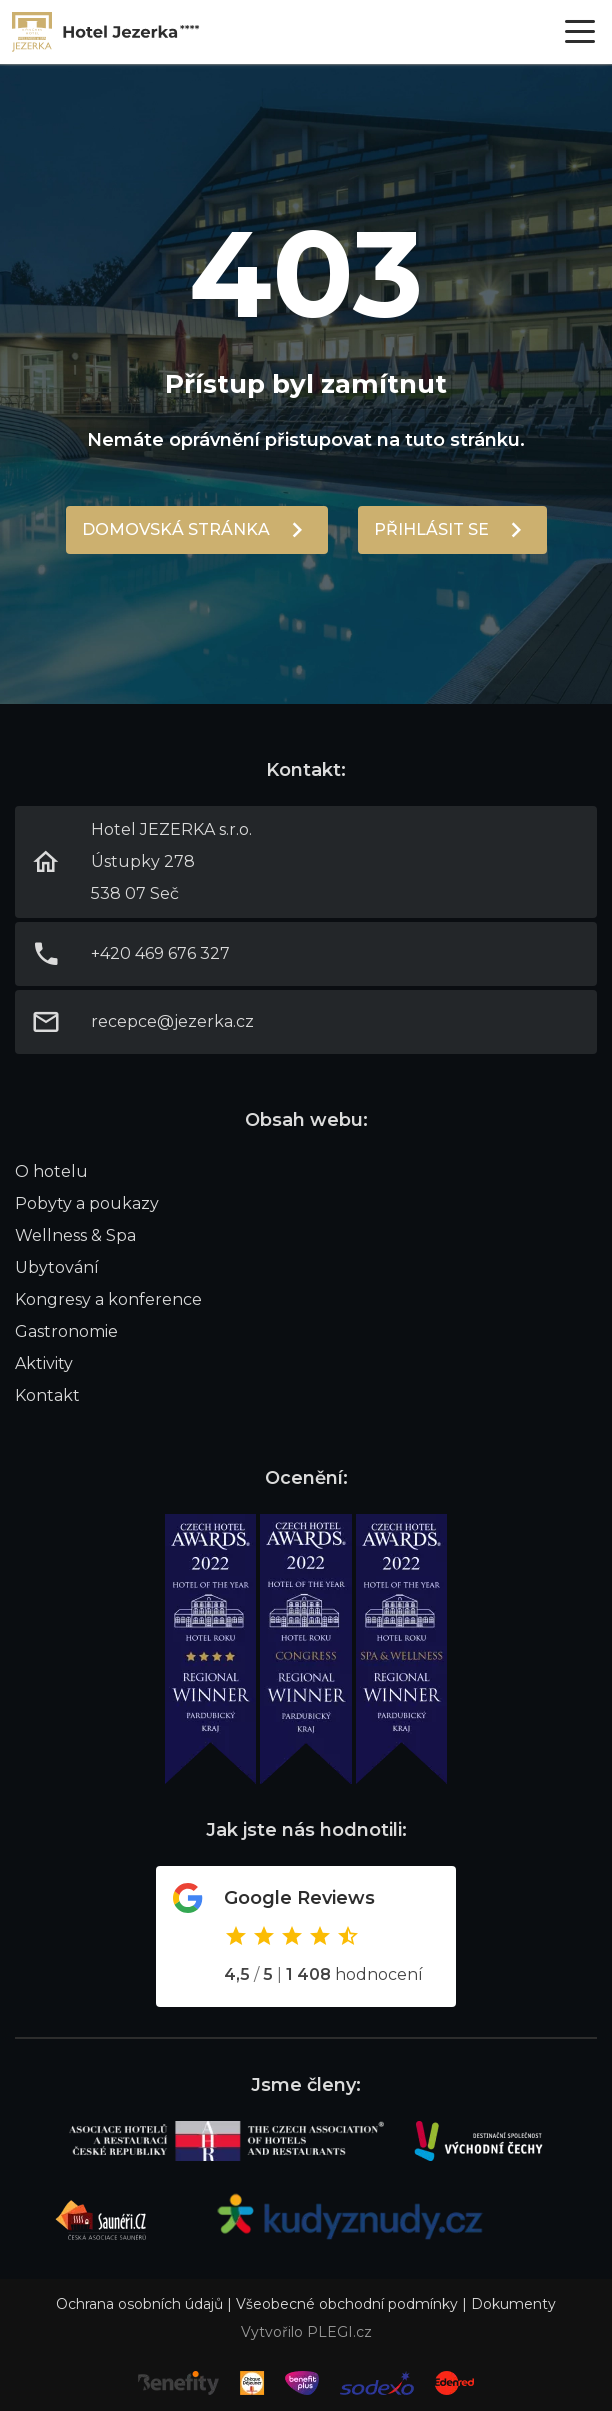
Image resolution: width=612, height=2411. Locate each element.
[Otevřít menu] (580, 32)
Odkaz (306, 1936)
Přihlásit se (431, 529)
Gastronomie (66, 1331)
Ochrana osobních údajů (139, 2304)
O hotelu (51, 1171)
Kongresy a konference (108, 1299)
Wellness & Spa (75, 1235)
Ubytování (57, 1267)
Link (106, 32)
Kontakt (47, 1395)
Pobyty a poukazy (87, 1203)
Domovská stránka (176, 529)
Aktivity (44, 1363)
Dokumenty (513, 2304)
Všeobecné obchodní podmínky (347, 2304)
